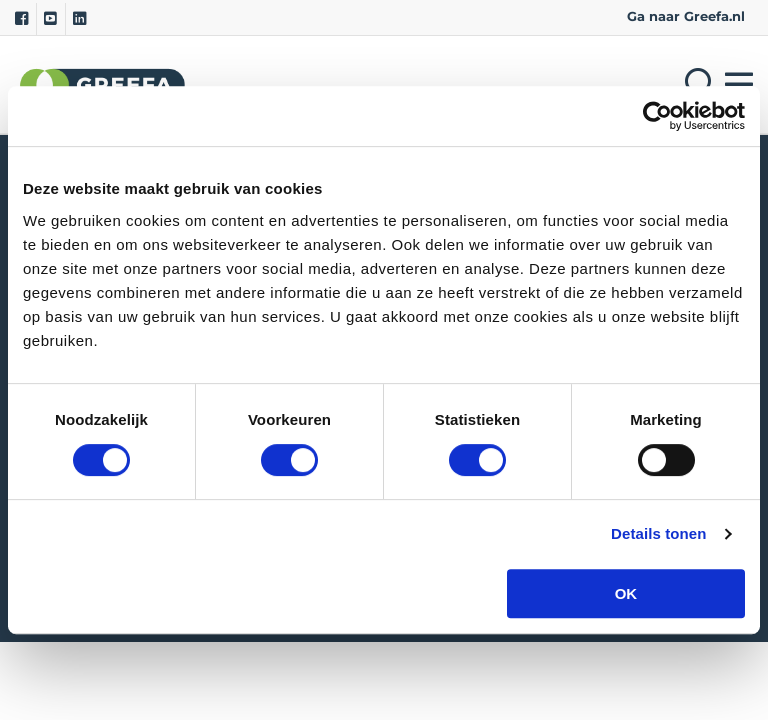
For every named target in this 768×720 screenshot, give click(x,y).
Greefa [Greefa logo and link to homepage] (103, 84)
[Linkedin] (79, 19)
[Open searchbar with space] (697, 84)
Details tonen (658, 533)
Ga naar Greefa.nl (686, 16)
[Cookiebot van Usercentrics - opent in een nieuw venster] (657, 116)
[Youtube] (50, 19)
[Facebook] (21, 19)
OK (626, 593)
